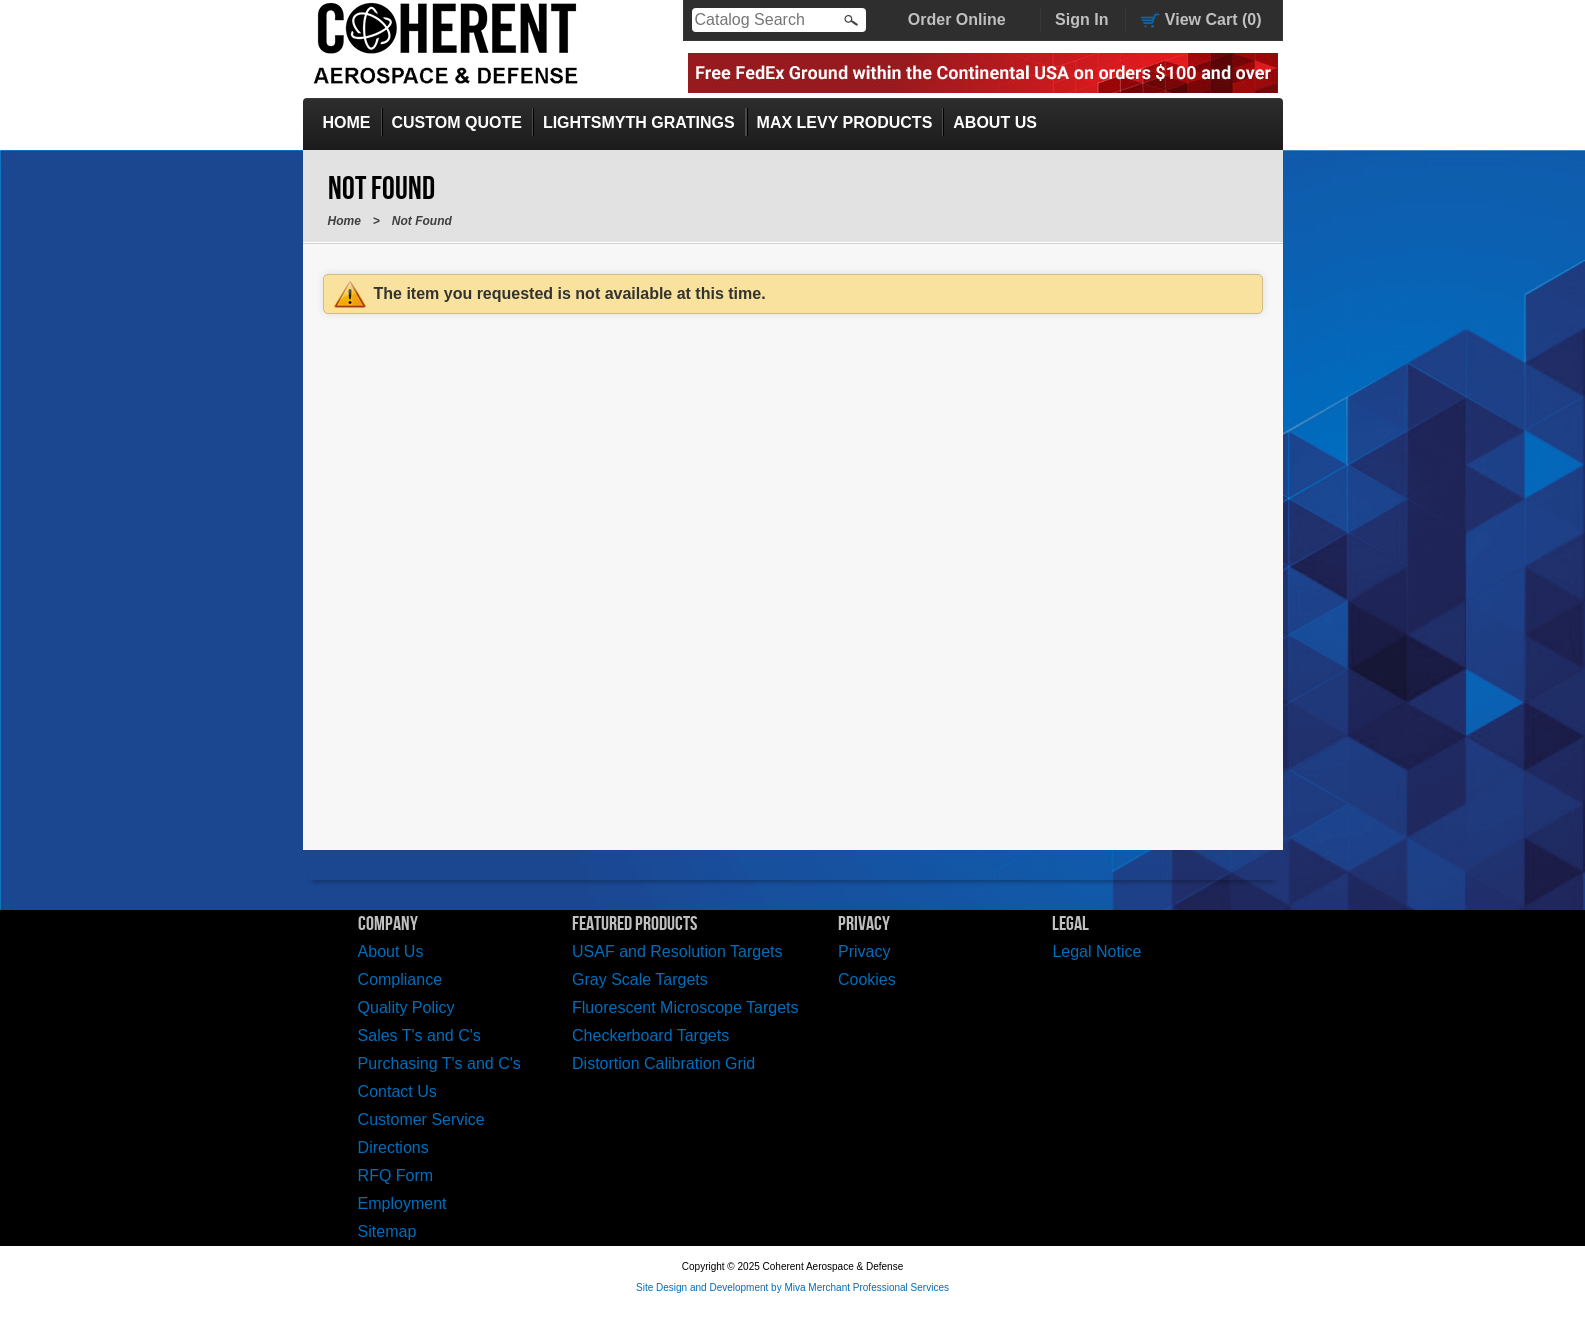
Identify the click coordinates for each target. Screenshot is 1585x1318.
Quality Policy (406, 1007)
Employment (402, 1203)
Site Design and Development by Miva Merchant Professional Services (792, 1287)
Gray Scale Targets (640, 979)
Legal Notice (1096, 951)
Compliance (400, 979)
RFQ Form (396, 1175)
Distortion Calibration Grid (663, 1063)
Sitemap (387, 1231)
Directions (393, 1147)
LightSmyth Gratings (639, 122)
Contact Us (397, 1091)
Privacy (864, 951)
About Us (995, 122)
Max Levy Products (845, 122)
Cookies (867, 979)
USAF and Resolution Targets (677, 951)
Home (347, 122)
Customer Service (421, 1119)
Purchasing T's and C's (439, 1063)
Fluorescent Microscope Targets (685, 1007)
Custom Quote (457, 122)
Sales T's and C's (419, 1035)
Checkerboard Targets (650, 1035)
